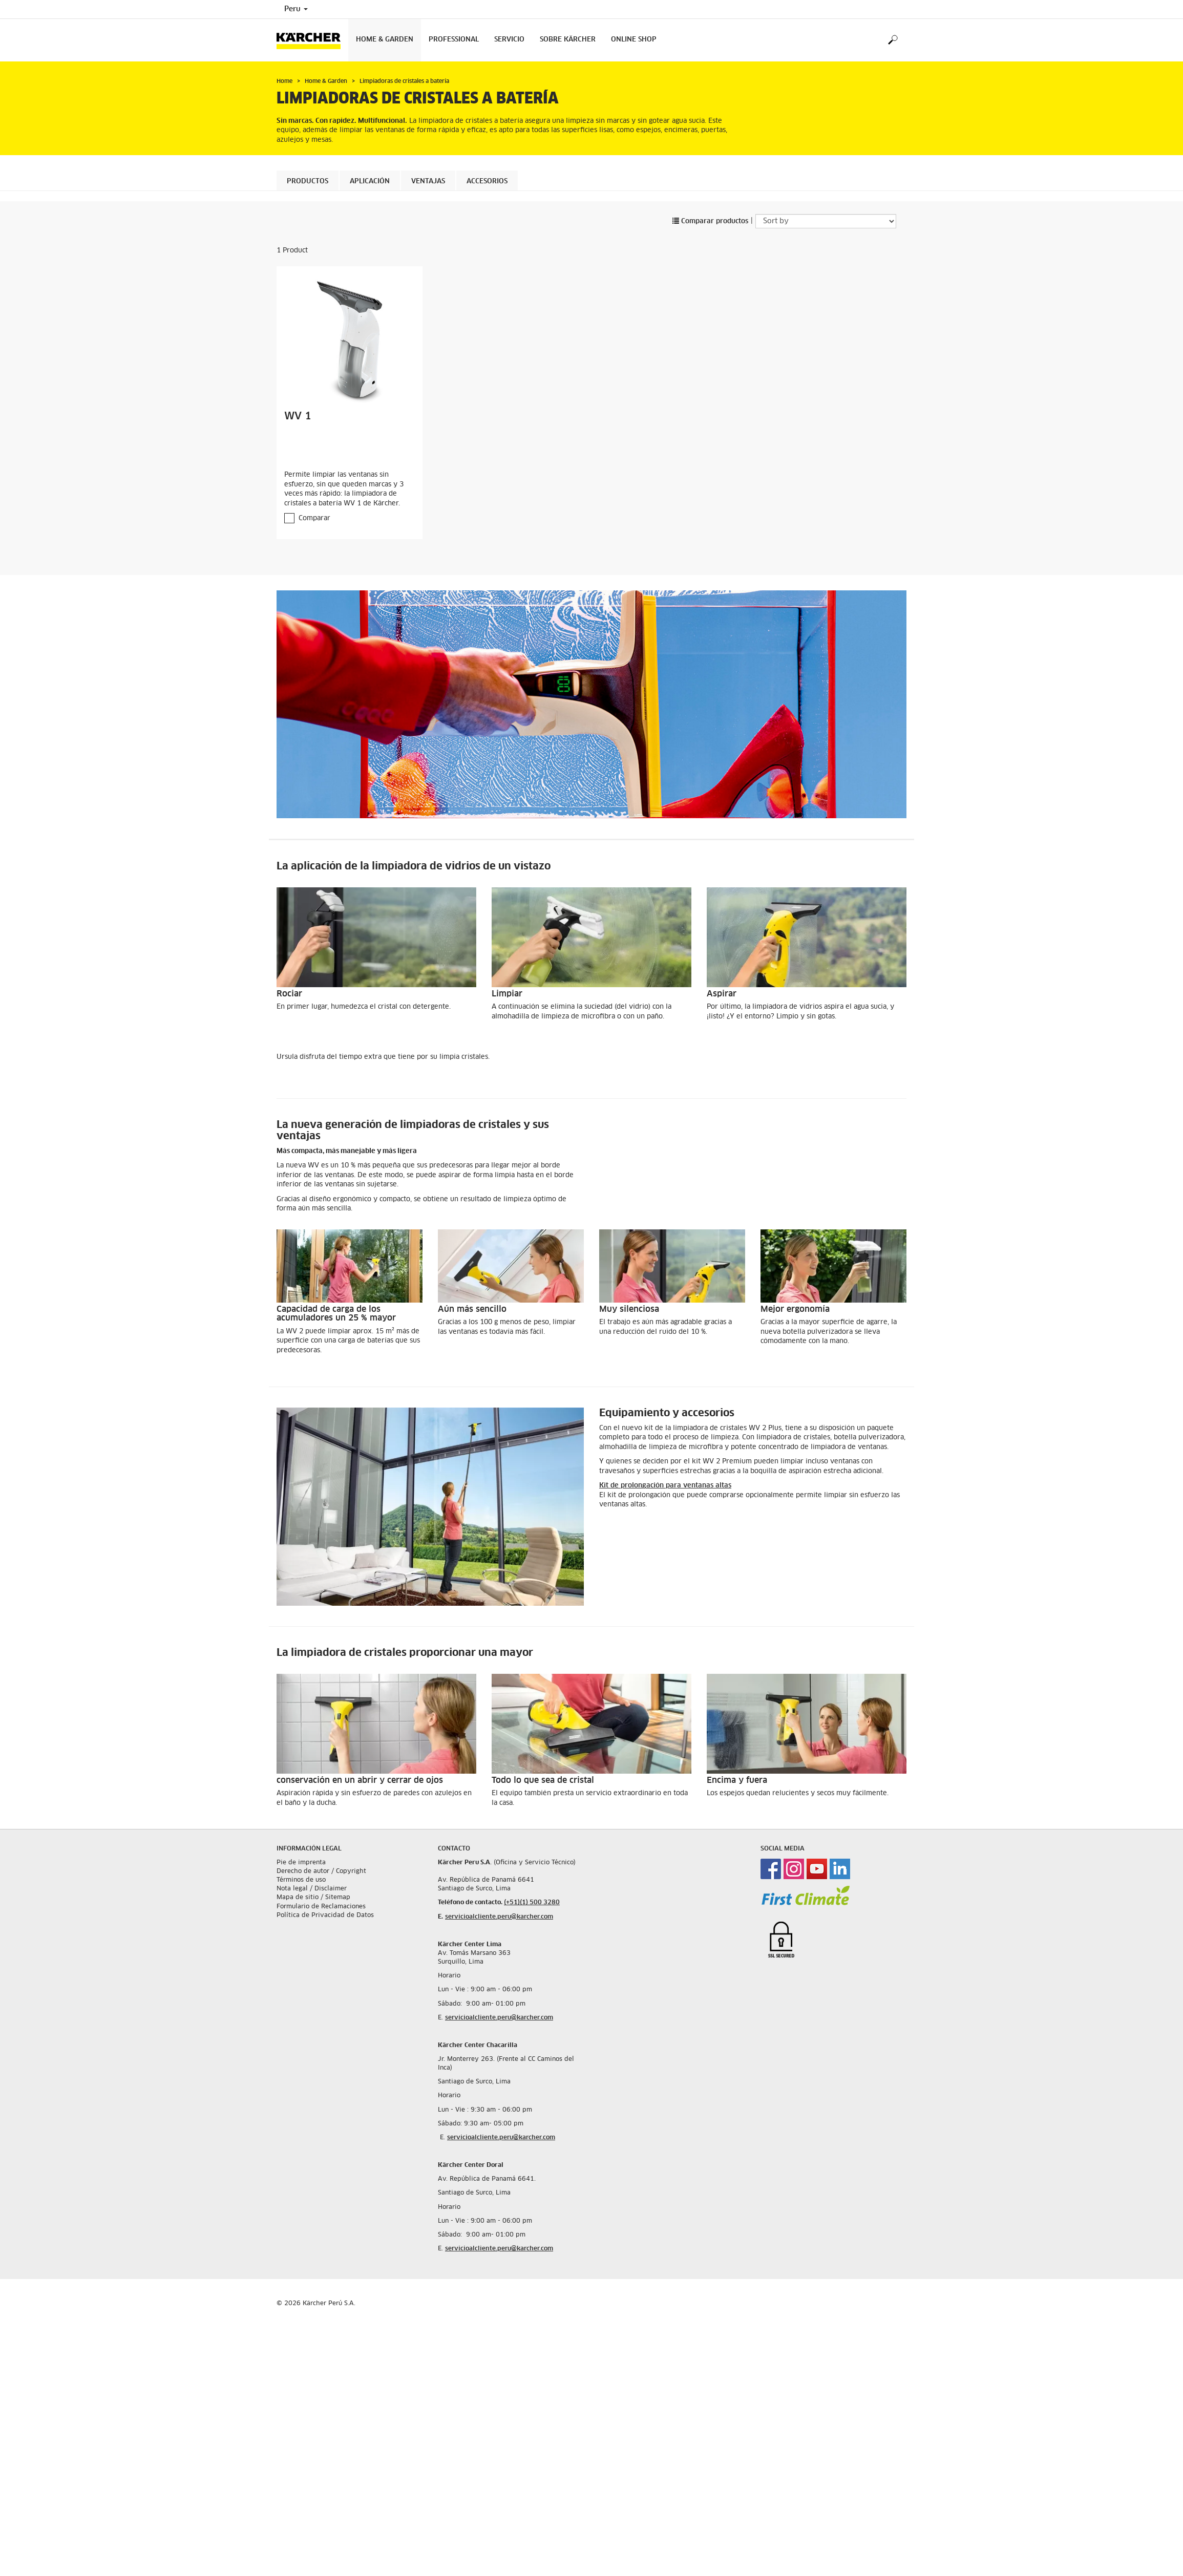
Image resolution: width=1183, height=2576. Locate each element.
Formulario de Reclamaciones (321, 1906)
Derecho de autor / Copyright (321, 1871)
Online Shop (634, 39)
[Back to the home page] (312, 40)
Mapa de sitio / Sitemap (313, 1897)
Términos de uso (301, 1880)
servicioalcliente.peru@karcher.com (499, 1916)
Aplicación (370, 181)
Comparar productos (710, 221)
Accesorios (487, 181)
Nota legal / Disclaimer (312, 1889)
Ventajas (428, 181)
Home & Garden (384, 39)
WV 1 (297, 416)
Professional (454, 39)
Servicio (509, 39)
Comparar (314, 518)
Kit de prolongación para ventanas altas (665, 1485)
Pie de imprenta (301, 1862)
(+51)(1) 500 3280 (532, 1903)
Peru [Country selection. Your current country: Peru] (296, 9)
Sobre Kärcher (568, 39)
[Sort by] (825, 221)
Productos (307, 181)
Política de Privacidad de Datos (325, 1915)
